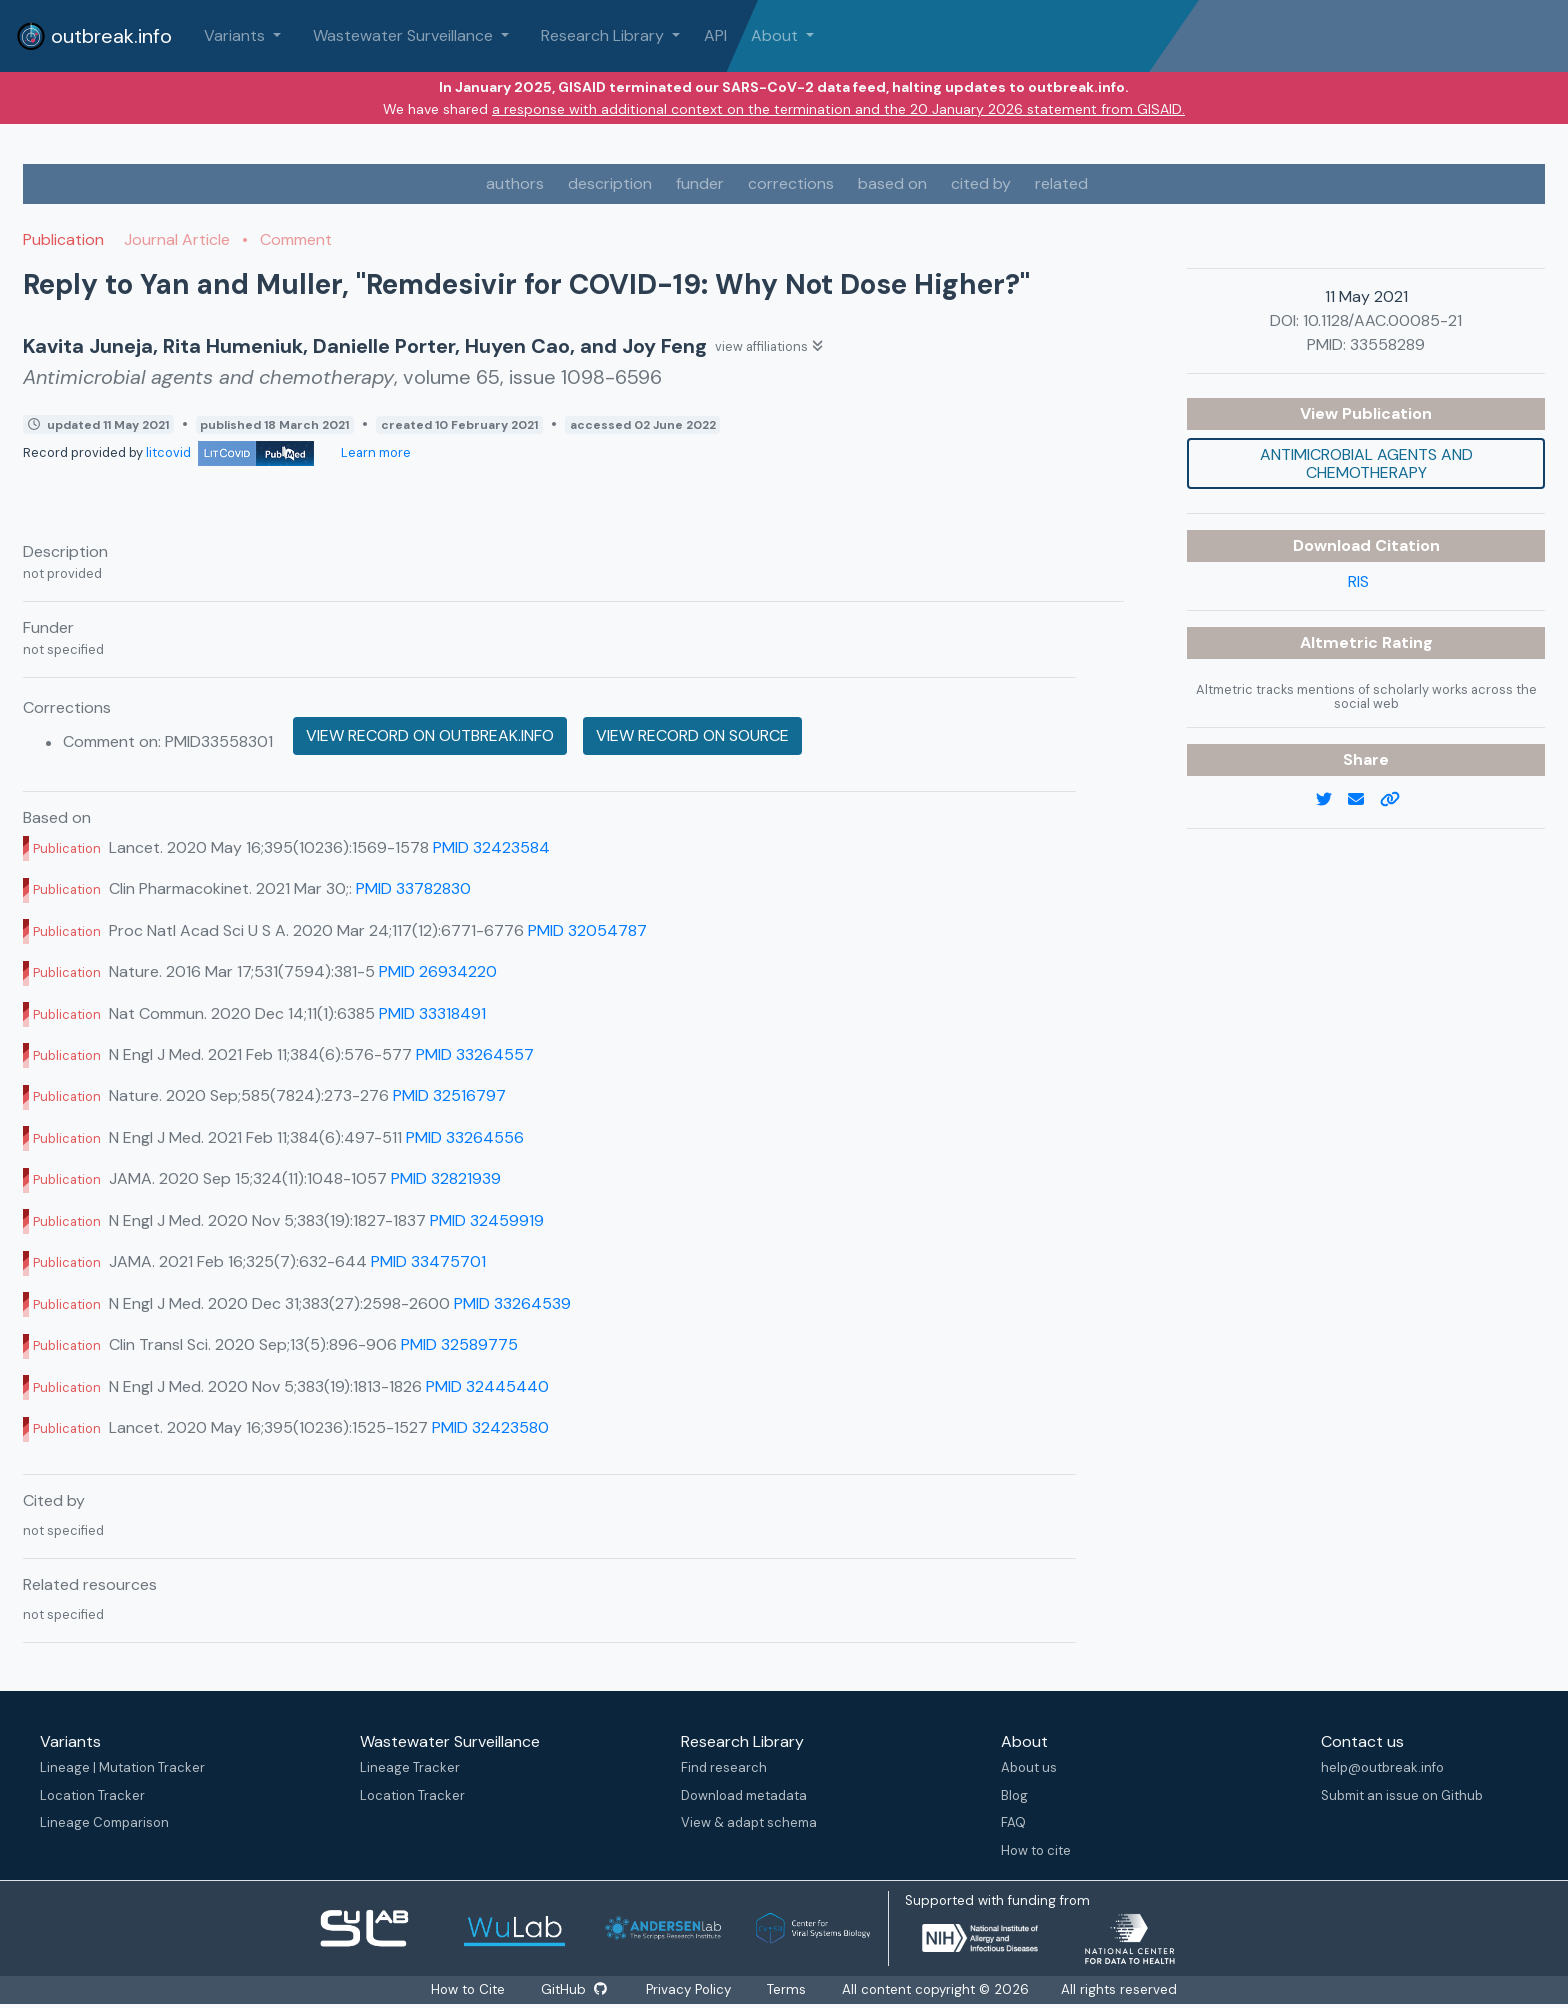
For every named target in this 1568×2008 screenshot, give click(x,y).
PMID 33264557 (475, 1054)
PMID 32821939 (446, 1178)
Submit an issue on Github (1402, 1795)
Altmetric (1341, 642)
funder (700, 183)
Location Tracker (92, 1795)
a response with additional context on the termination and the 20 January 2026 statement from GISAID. (838, 109)
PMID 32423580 (490, 1427)
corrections (791, 183)
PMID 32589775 (459, 1344)
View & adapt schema (749, 1822)
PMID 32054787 (587, 930)
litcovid (230, 452)
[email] (1364, 800)
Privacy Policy (690, 1989)
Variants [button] (236, 35)
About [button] (776, 35)
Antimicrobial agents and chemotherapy (1366, 463)
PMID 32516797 (449, 1095)
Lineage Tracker (410, 1767)
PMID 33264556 (465, 1137)
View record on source (692, 735)
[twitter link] (1332, 800)
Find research (724, 1767)
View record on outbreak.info (430, 735)
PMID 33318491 (432, 1013)
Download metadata (744, 1795)
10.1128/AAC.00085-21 (1382, 320)
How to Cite (468, 1989)
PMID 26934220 (438, 971)
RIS (1358, 581)
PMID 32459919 (487, 1220)
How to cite (1036, 1850)
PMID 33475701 (428, 1261)
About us (1029, 1767)
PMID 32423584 (491, 847)
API (715, 35)
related (1061, 183)
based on (892, 183)
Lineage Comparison (104, 1822)
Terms (788, 1989)
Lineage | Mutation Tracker (122, 1767)
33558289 (1387, 344)
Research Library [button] (604, 35)
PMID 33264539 (512, 1303)
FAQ (1013, 1822)
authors (515, 183)
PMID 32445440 (487, 1386)
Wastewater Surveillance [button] (405, 35)
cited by (981, 183)
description (610, 183)
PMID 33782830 (413, 888)
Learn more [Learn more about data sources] (374, 452)
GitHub (573, 1989)
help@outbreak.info (1382, 1767)
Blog (1014, 1795)
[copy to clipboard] (1398, 800)
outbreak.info (94, 36)
